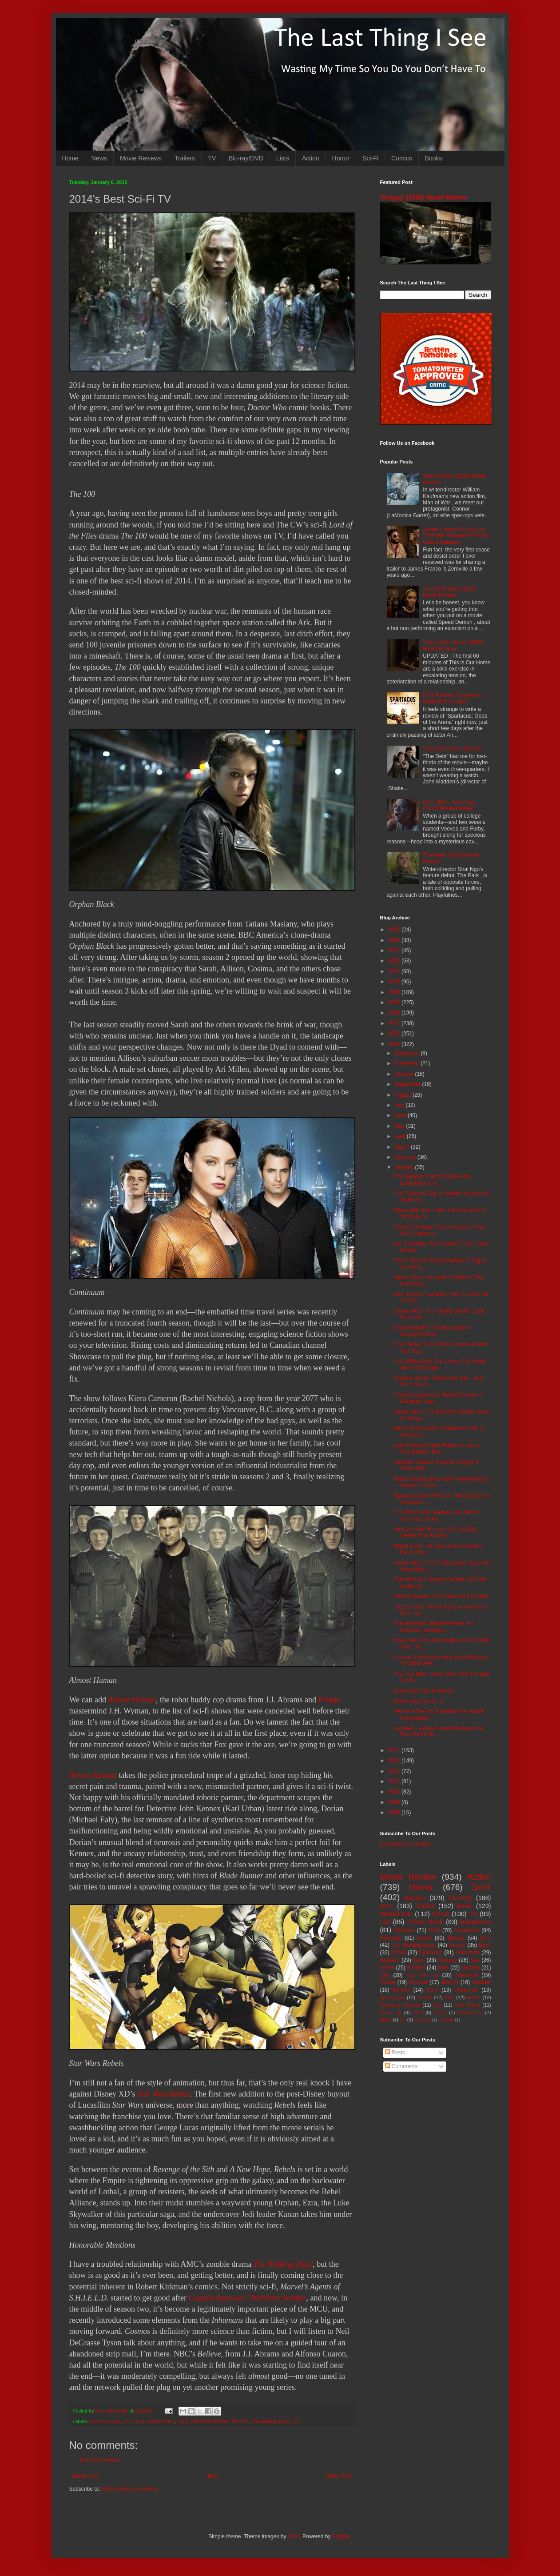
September (408, 1084)
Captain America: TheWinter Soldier (247, 2297)
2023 (394, 961)
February (405, 1157)
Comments (401, 2066)
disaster (482, 1982)
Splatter (416, 1968)
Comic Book (425, 1921)
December (407, 1053)
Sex (437, 2005)
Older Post (338, 2476)
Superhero (466, 1930)
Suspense (466, 1990)
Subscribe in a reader (405, 1844)
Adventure (468, 1952)
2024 (394, 950)
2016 (394, 1033)
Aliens (387, 1968)
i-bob (294, 2536)
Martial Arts (396, 1913)
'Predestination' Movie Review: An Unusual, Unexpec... (433, 1626)
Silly (385, 1975)
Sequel (457, 1945)
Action (310, 158)
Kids (449, 1997)
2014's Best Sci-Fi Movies (423, 1691)
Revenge (390, 1938)
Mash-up (422, 2019)
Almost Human (132, 1699)
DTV (486, 1938)
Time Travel (467, 2005)
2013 (394, 1760)
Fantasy (447, 1960)
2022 (394, 971)
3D (403, 2019)
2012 (394, 1771)
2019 (394, 1002)
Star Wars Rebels (209, 2421)
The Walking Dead (283, 2264)
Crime (440, 1913)
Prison (474, 1997)
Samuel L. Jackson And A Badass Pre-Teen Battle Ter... (438, 1731)
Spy (475, 1960)
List (127, 2421)
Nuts (443, 1968)
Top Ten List (422, 1975)
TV (212, 158)
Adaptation (476, 1921)
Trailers (185, 158)
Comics (401, 158)
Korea (424, 1938)
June (400, 1115)
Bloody (424, 1997)
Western (390, 1960)
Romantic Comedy (400, 2005)
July (399, 1105)
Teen (419, 1960)
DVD (434, 1930)
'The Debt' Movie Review (452, 749)
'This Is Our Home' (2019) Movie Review (453, 645)
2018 (394, 1013)
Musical (418, 1982)
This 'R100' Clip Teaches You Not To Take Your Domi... (435, 1515)
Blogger (341, 2536)
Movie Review (408, 1876)
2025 (394, 940)
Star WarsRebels (163, 2093)
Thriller (425, 1905)
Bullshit (401, 1990)
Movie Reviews (141, 158)
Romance (466, 1975)
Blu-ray (456, 1938)
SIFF (387, 1905)
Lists (282, 158)
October (404, 1074)
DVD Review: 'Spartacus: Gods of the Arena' (452, 698)
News (99, 158)
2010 (394, 1792)
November (407, 1063)
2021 (394, 981)
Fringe (329, 1699)
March (402, 1147)
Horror (341, 158)
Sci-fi (183, 2421)
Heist (417, 2012)
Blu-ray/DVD (246, 158)
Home (70, 158)
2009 (394, 1802)
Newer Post (85, 2476)
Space (387, 1982)
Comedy (461, 1897)
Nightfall (446, 2019)
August (403, 1095)
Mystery (470, 1968)
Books (433, 158)
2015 (394, 1044)
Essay (439, 2012)
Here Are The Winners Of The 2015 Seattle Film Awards (435, 1532)
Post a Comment (100, 2460)
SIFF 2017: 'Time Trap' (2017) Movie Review (450, 805)
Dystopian (430, 1952)
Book (485, 1945)
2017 (394, 1023)
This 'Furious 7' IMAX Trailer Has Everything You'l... (432, 1180)
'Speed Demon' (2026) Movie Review (449, 592)
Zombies (404, 1930)
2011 (394, 1781)
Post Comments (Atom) (129, 2489)
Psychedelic (470, 2012)
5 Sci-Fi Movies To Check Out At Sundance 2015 (431, 1331)
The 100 (240, 2421)
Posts (395, 2052)
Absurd (449, 1982)
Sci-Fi (370, 158)
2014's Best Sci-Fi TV (418, 1701)
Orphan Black (160, 2421)
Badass (414, 1897)
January (404, 1167)
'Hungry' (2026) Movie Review (423, 197)
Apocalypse (392, 1997)
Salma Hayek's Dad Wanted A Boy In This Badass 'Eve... (437, 1448)
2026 (394, 930)
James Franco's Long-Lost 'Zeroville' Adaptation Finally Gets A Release (456, 535)
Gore (432, 1990)
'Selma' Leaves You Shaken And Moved (440, 1596)
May (400, 1126)
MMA (385, 2019)
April (400, 1136)
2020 (394, 992)
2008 (394, 1812)
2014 (394, 1750)
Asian (465, 1905)
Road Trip (391, 2012)
